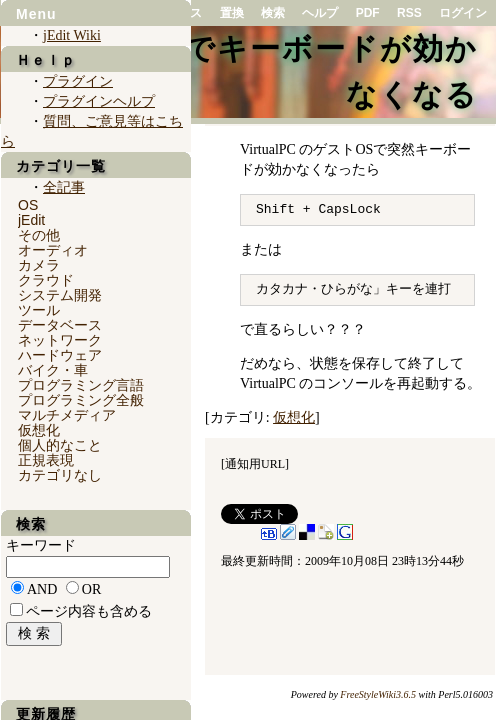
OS (28, 205)
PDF (368, 13)
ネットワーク (60, 340)
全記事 (64, 187)
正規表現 (46, 460)
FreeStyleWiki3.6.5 (378, 694)
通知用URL (255, 464)
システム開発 (60, 295)
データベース (60, 325)
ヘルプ (320, 13)
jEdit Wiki (72, 35)
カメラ (39, 265)
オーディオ (53, 250)
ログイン (463, 13)
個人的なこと (60, 445)
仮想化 (294, 417)
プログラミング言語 (81, 385)
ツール (39, 310)
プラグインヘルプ (99, 101)
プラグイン (78, 81)
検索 (273, 13)
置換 (232, 13)
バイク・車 (53, 370)
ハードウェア (60, 355)
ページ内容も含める (89, 611)
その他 (39, 235)
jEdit (31, 220)
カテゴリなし (60, 475)
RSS (409, 13)
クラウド (46, 280)
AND (42, 589)
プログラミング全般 (81, 400)
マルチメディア (67, 415)
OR (91, 589)
